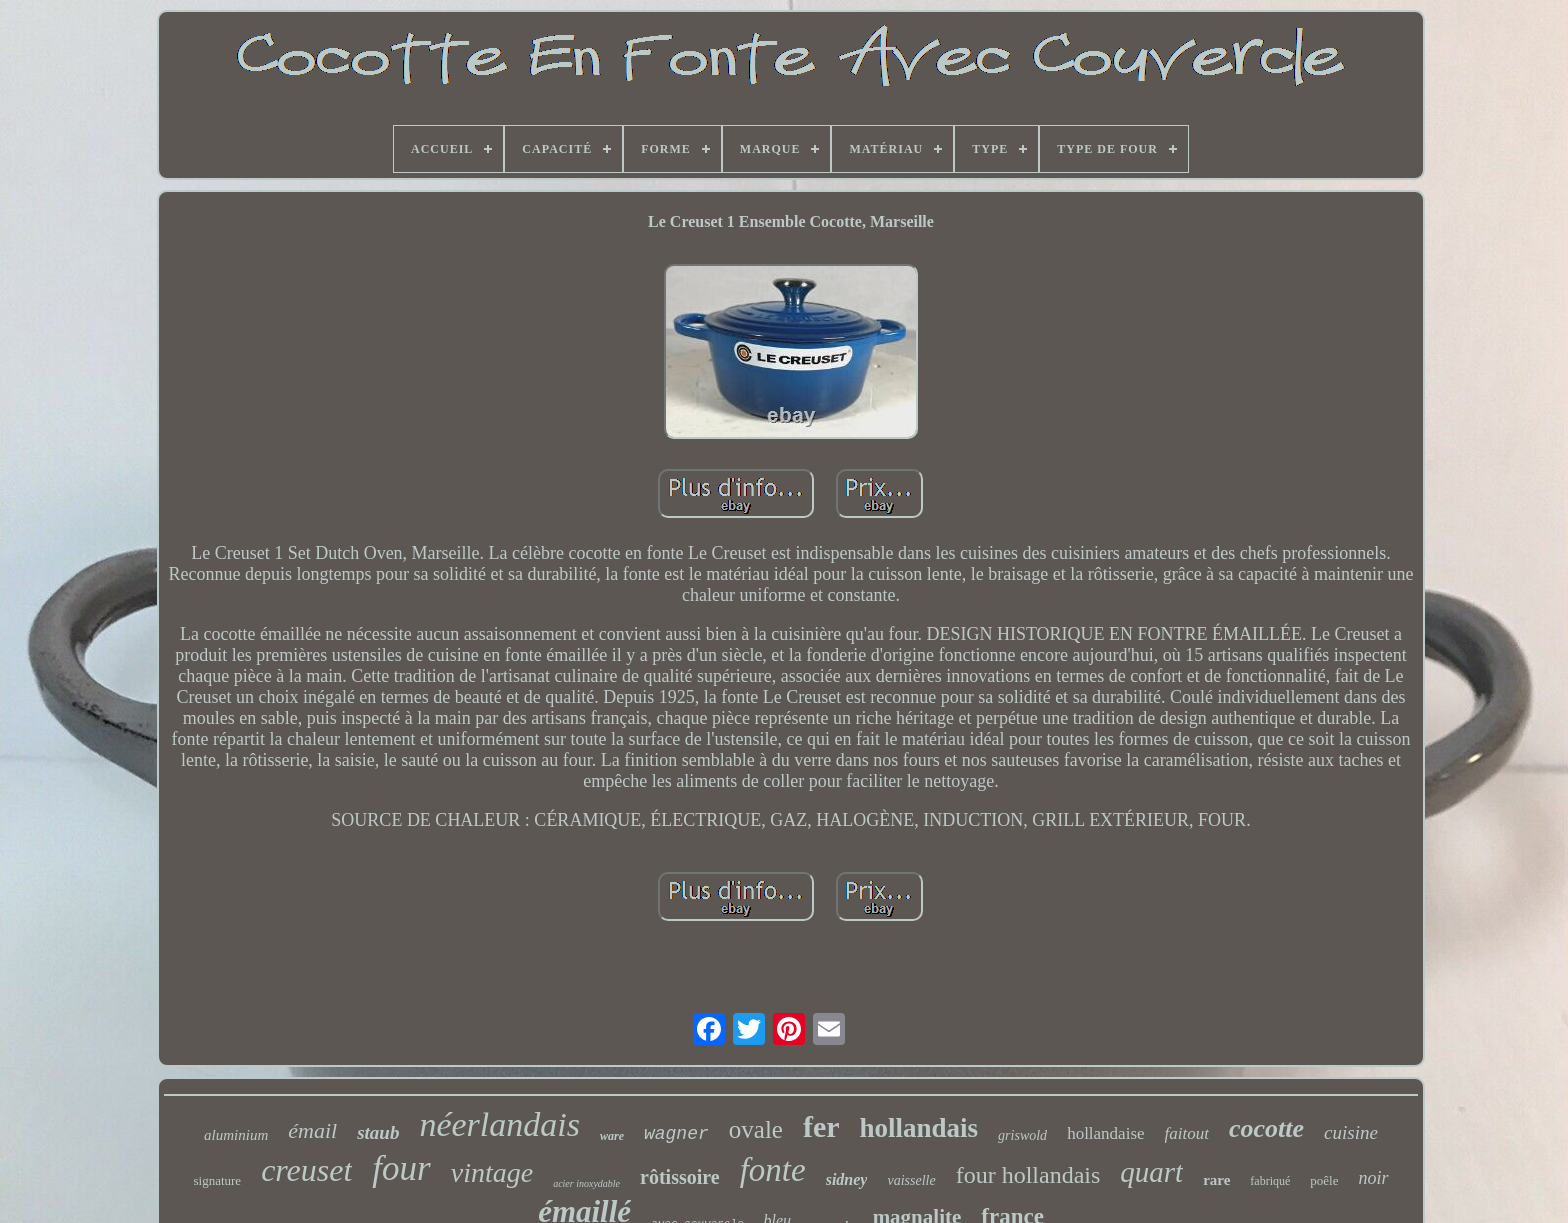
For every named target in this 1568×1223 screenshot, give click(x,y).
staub (378, 1132)
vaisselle (911, 1180)
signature (217, 1180)
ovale (756, 1129)
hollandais (919, 1128)
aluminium (236, 1135)
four (401, 1168)
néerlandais (499, 1124)
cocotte (1266, 1128)
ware (612, 1136)
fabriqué (1270, 1181)
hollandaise (1105, 1133)
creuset (306, 1170)
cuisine (1351, 1132)
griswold (1022, 1135)
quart (1151, 1172)
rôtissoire (680, 1177)
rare (1216, 1180)
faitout (1187, 1133)
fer (821, 1126)
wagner (676, 1134)
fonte (773, 1170)
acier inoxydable (586, 1183)
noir (1373, 1178)
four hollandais (1028, 1175)
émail (312, 1130)
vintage (492, 1172)
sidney (847, 1179)
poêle (1324, 1180)
